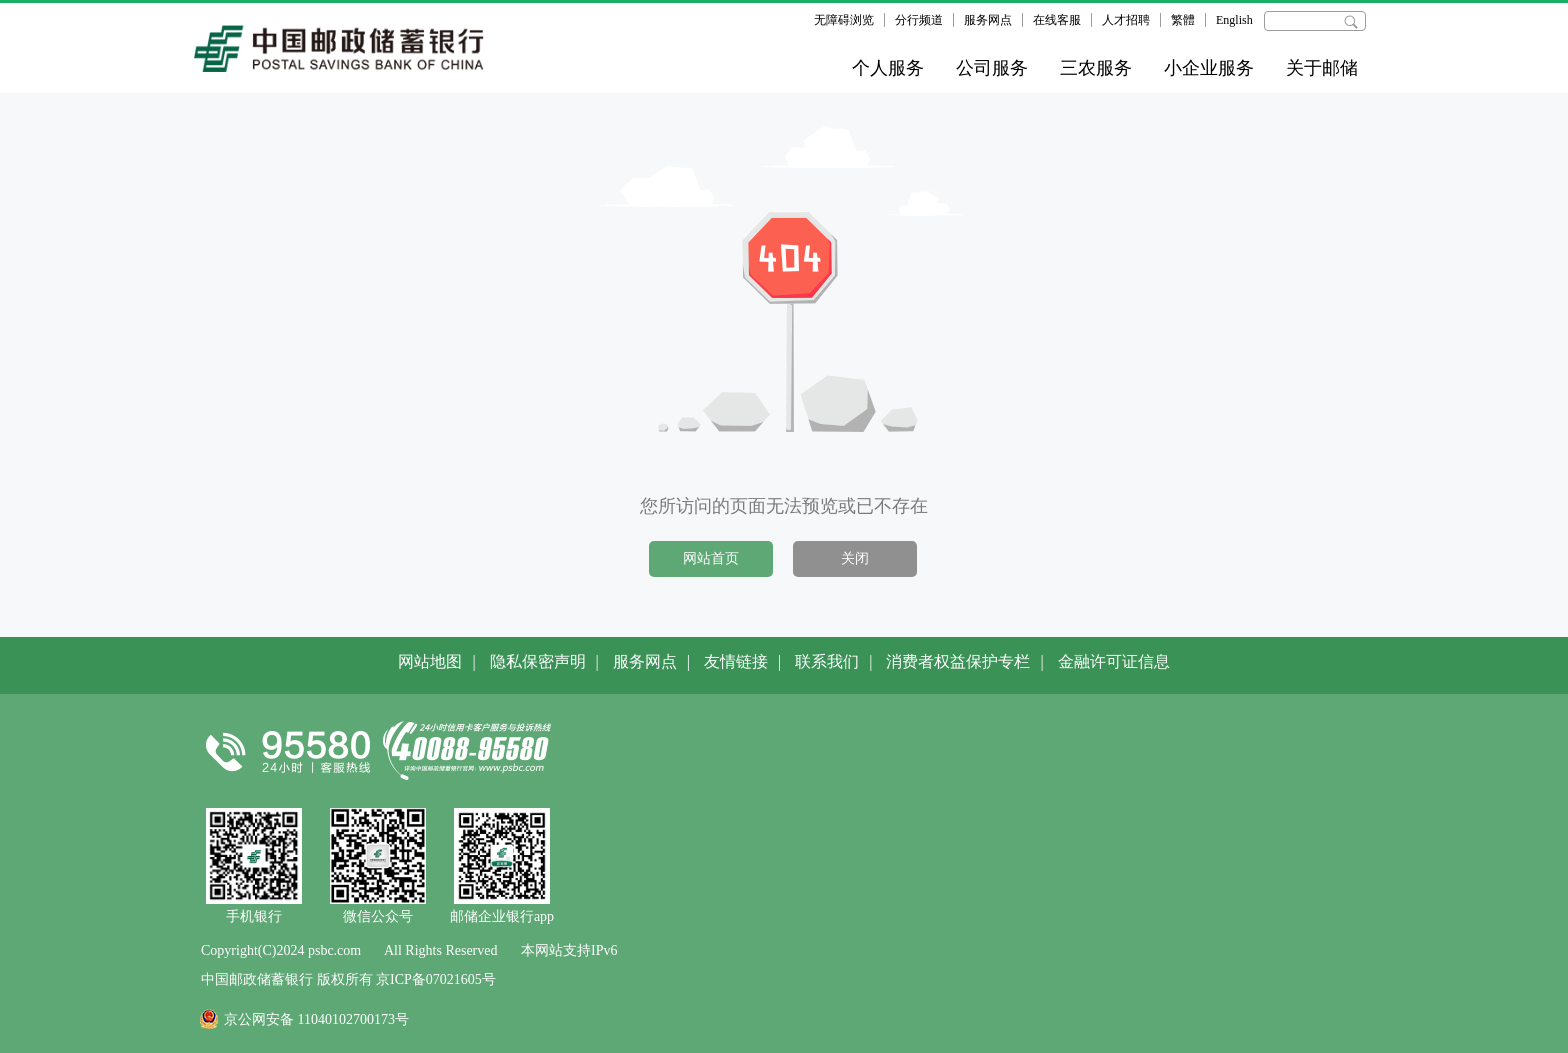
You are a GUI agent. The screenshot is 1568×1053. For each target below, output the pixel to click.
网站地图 (430, 661)
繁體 (1183, 20)
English (1234, 20)
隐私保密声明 (538, 661)
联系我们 (827, 661)
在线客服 (1057, 20)
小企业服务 (1209, 68)
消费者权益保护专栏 (958, 661)
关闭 (855, 558)
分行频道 (919, 20)
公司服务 (992, 68)
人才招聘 (1126, 20)
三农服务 (1096, 68)
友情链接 (736, 661)
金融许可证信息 (1114, 661)
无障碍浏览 (844, 20)
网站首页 (711, 558)
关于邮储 (1322, 68)
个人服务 (888, 68)
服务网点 (988, 20)
